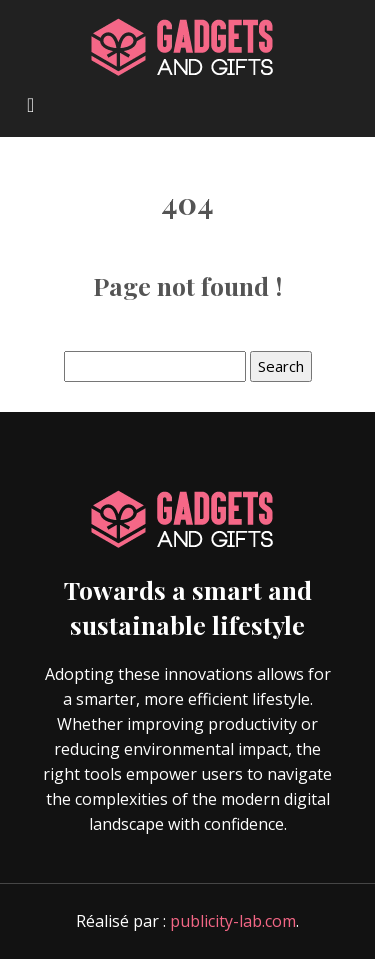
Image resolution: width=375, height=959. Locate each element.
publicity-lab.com (233, 921)
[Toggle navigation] (30, 103)
